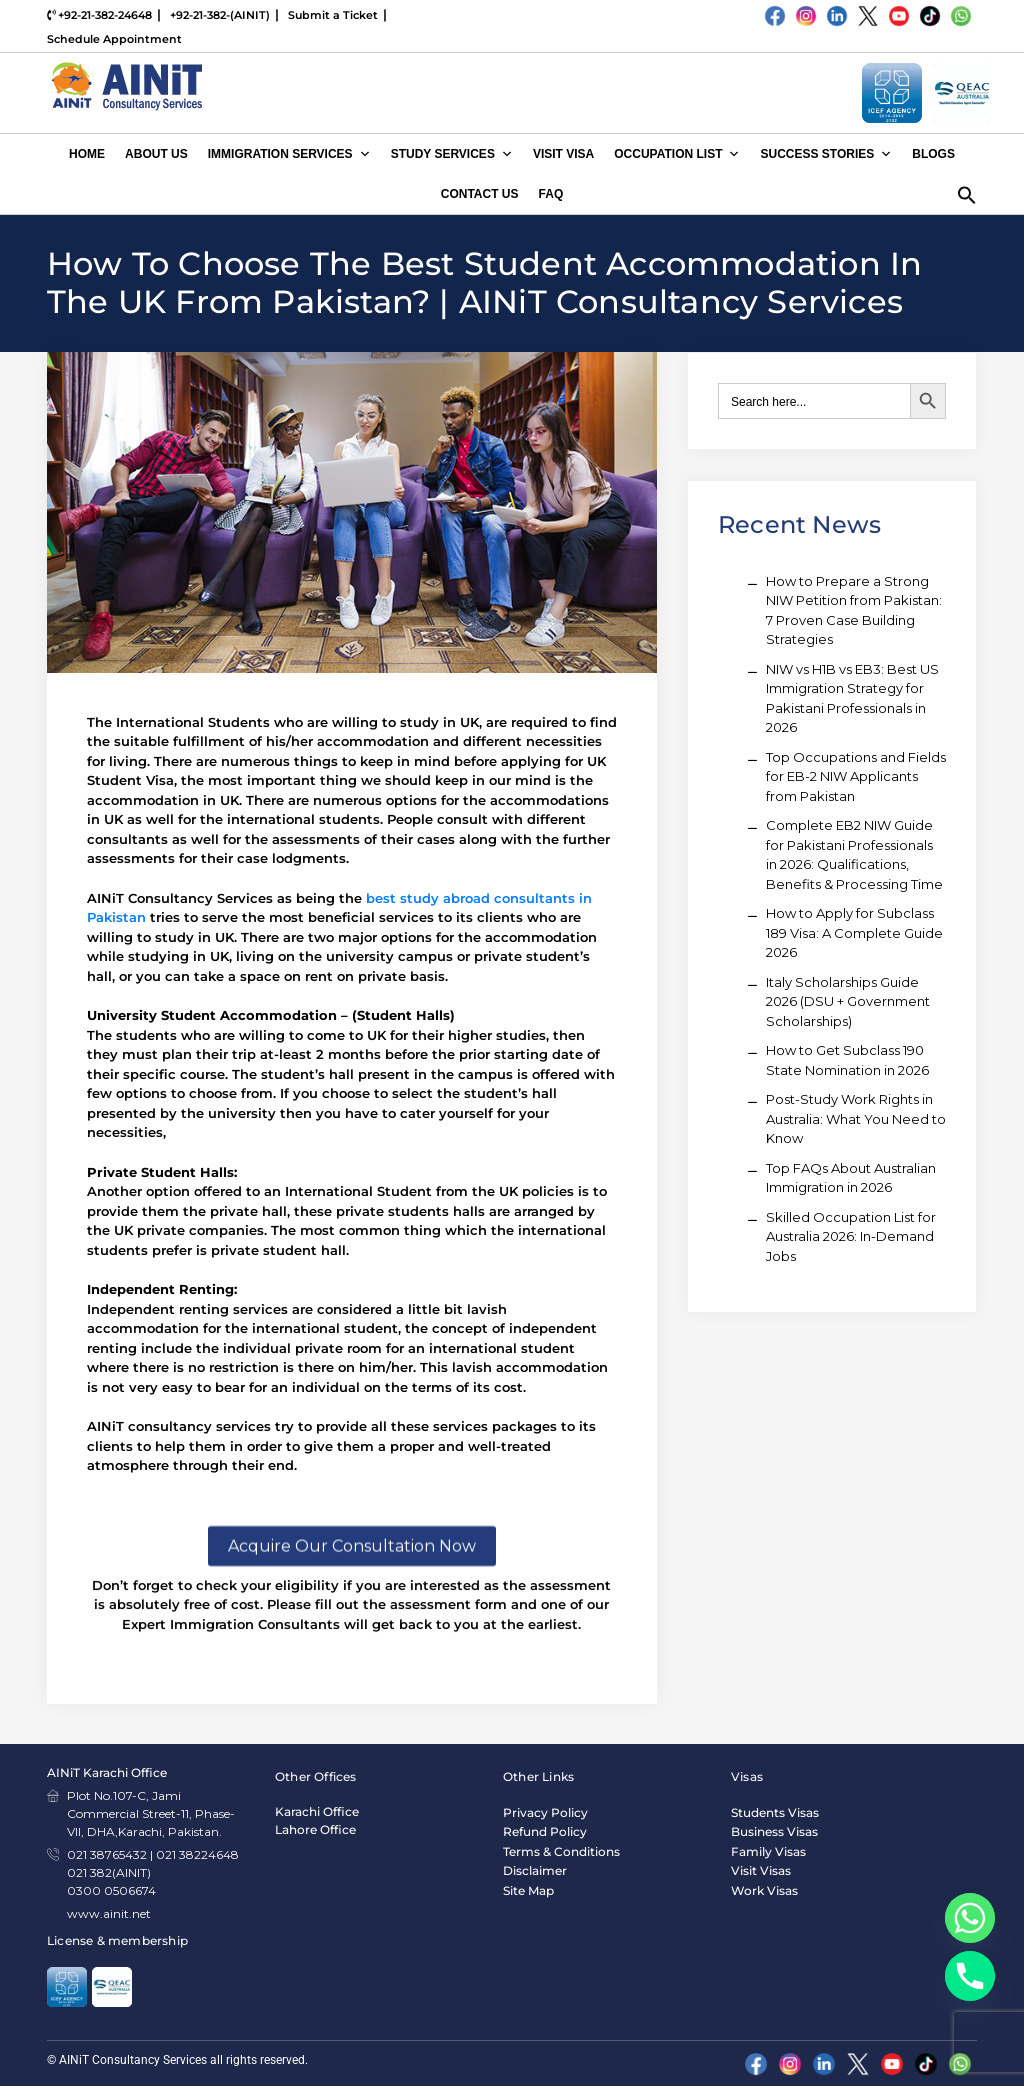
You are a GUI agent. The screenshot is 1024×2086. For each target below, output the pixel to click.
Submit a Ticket (333, 15)
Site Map (528, 1890)
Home (87, 154)
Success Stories (826, 154)
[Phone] (970, 1976)
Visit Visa (563, 154)
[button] (967, 193)
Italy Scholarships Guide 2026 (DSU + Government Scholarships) (848, 1001)
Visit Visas (761, 1870)
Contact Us (480, 194)
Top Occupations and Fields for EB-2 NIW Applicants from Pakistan (856, 776)
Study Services (452, 154)
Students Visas (775, 1812)
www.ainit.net (109, 1913)
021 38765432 (107, 1854)
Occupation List (677, 154)
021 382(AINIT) (109, 1872)
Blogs (933, 154)
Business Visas (774, 1831)
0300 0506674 (111, 1890)
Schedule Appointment (114, 39)
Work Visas (764, 1890)
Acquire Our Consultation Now (352, 1625)
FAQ (551, 194)
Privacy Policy (545, 1812)
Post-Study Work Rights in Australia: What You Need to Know (856, 1118)
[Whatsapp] (970, 1918)
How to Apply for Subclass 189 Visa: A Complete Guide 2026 (854, 932)
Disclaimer (535, 1870)
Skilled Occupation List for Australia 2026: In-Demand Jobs (851, 1236)
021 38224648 (197, 1854)
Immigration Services (289, 154)
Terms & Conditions (561, 1851)
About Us (156, 154)
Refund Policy (545, 1831)
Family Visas (768, 1851)
